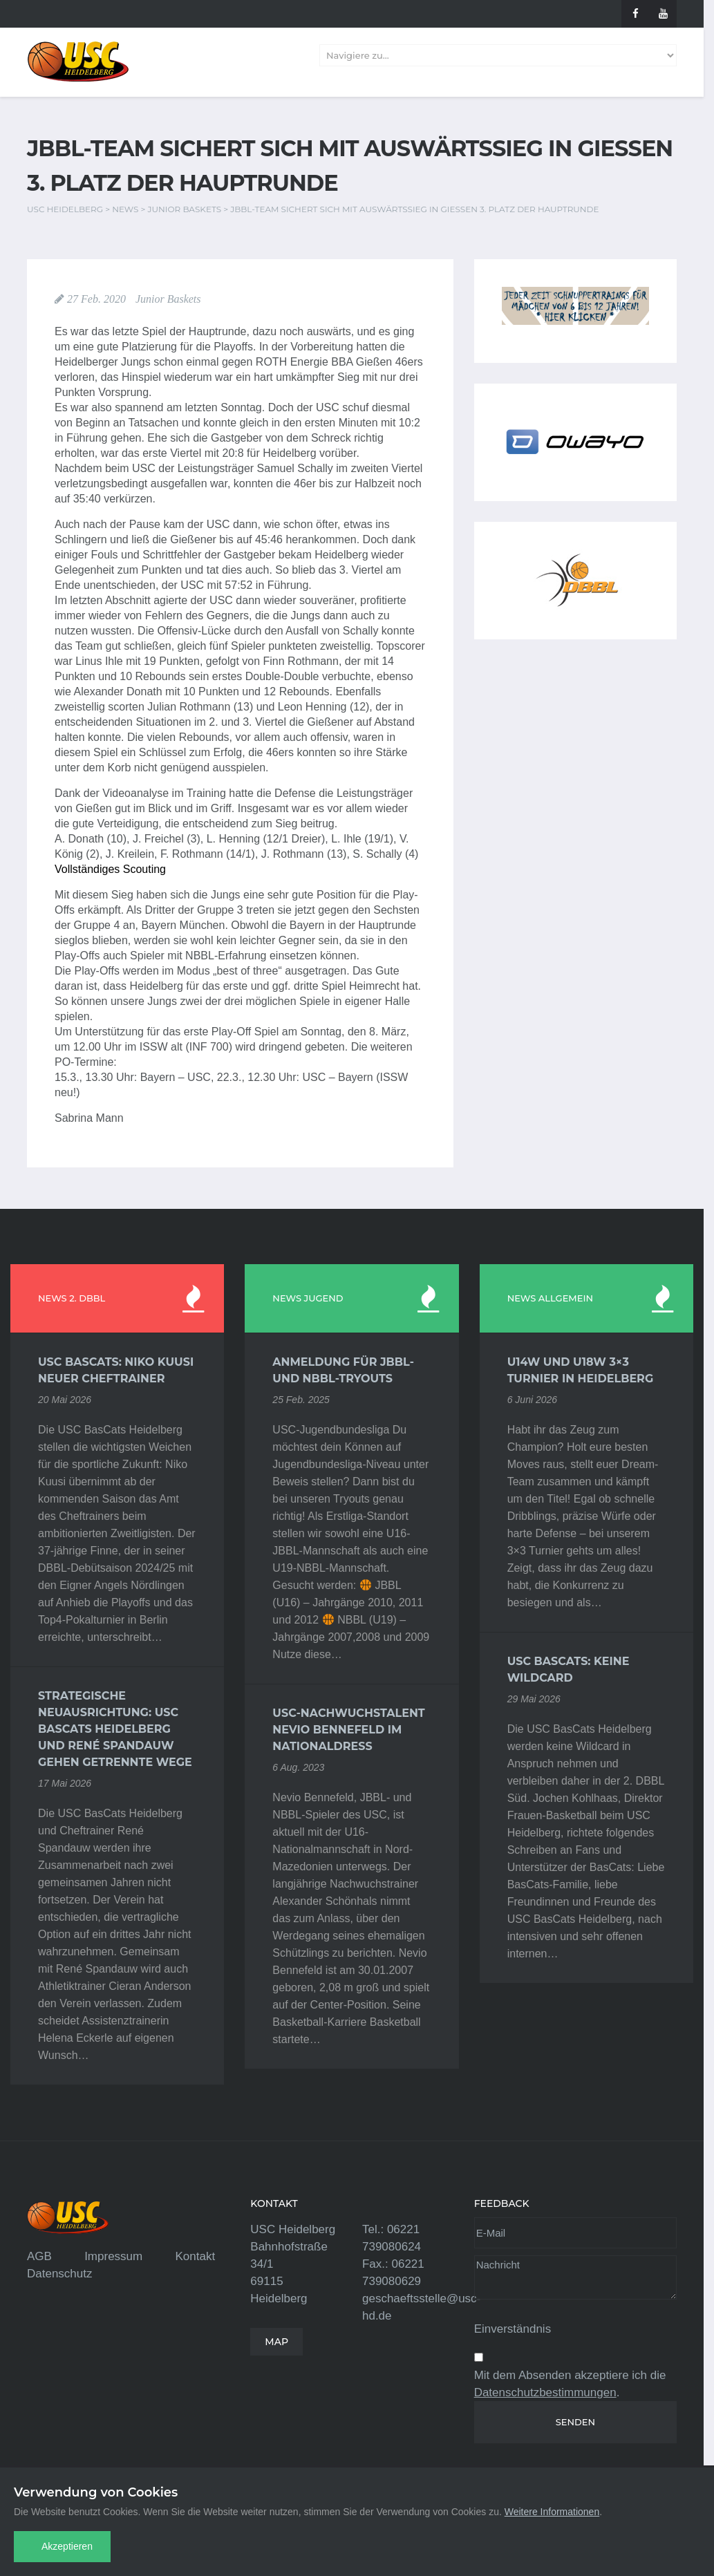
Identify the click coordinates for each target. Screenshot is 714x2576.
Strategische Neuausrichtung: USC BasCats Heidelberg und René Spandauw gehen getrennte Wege (115, 1729)
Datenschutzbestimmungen (545, 2392)
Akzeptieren (67, 2546)
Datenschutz (60, 2273)
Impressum (113, 2256)
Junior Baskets (168, 299)
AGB (39, 2256)
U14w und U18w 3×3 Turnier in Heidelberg (580, 1370)
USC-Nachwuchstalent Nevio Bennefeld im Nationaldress (348, 1730)
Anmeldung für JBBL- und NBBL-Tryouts (343, 1370)
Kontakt (195, 2256)
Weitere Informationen (552, 2511)
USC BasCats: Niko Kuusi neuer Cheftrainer (116, 1370)
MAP (276, 2341)
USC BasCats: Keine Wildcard (568, 1669)
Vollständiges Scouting (110, 869)
